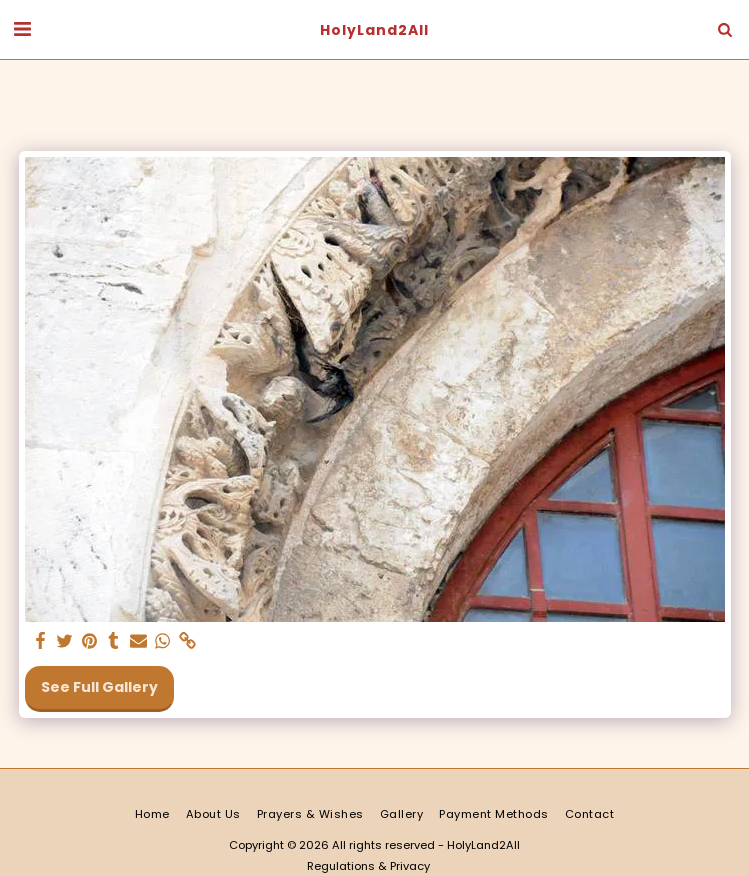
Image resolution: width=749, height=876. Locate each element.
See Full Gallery (99, 687)
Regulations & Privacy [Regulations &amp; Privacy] (368, 866)
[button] (22, 29)
